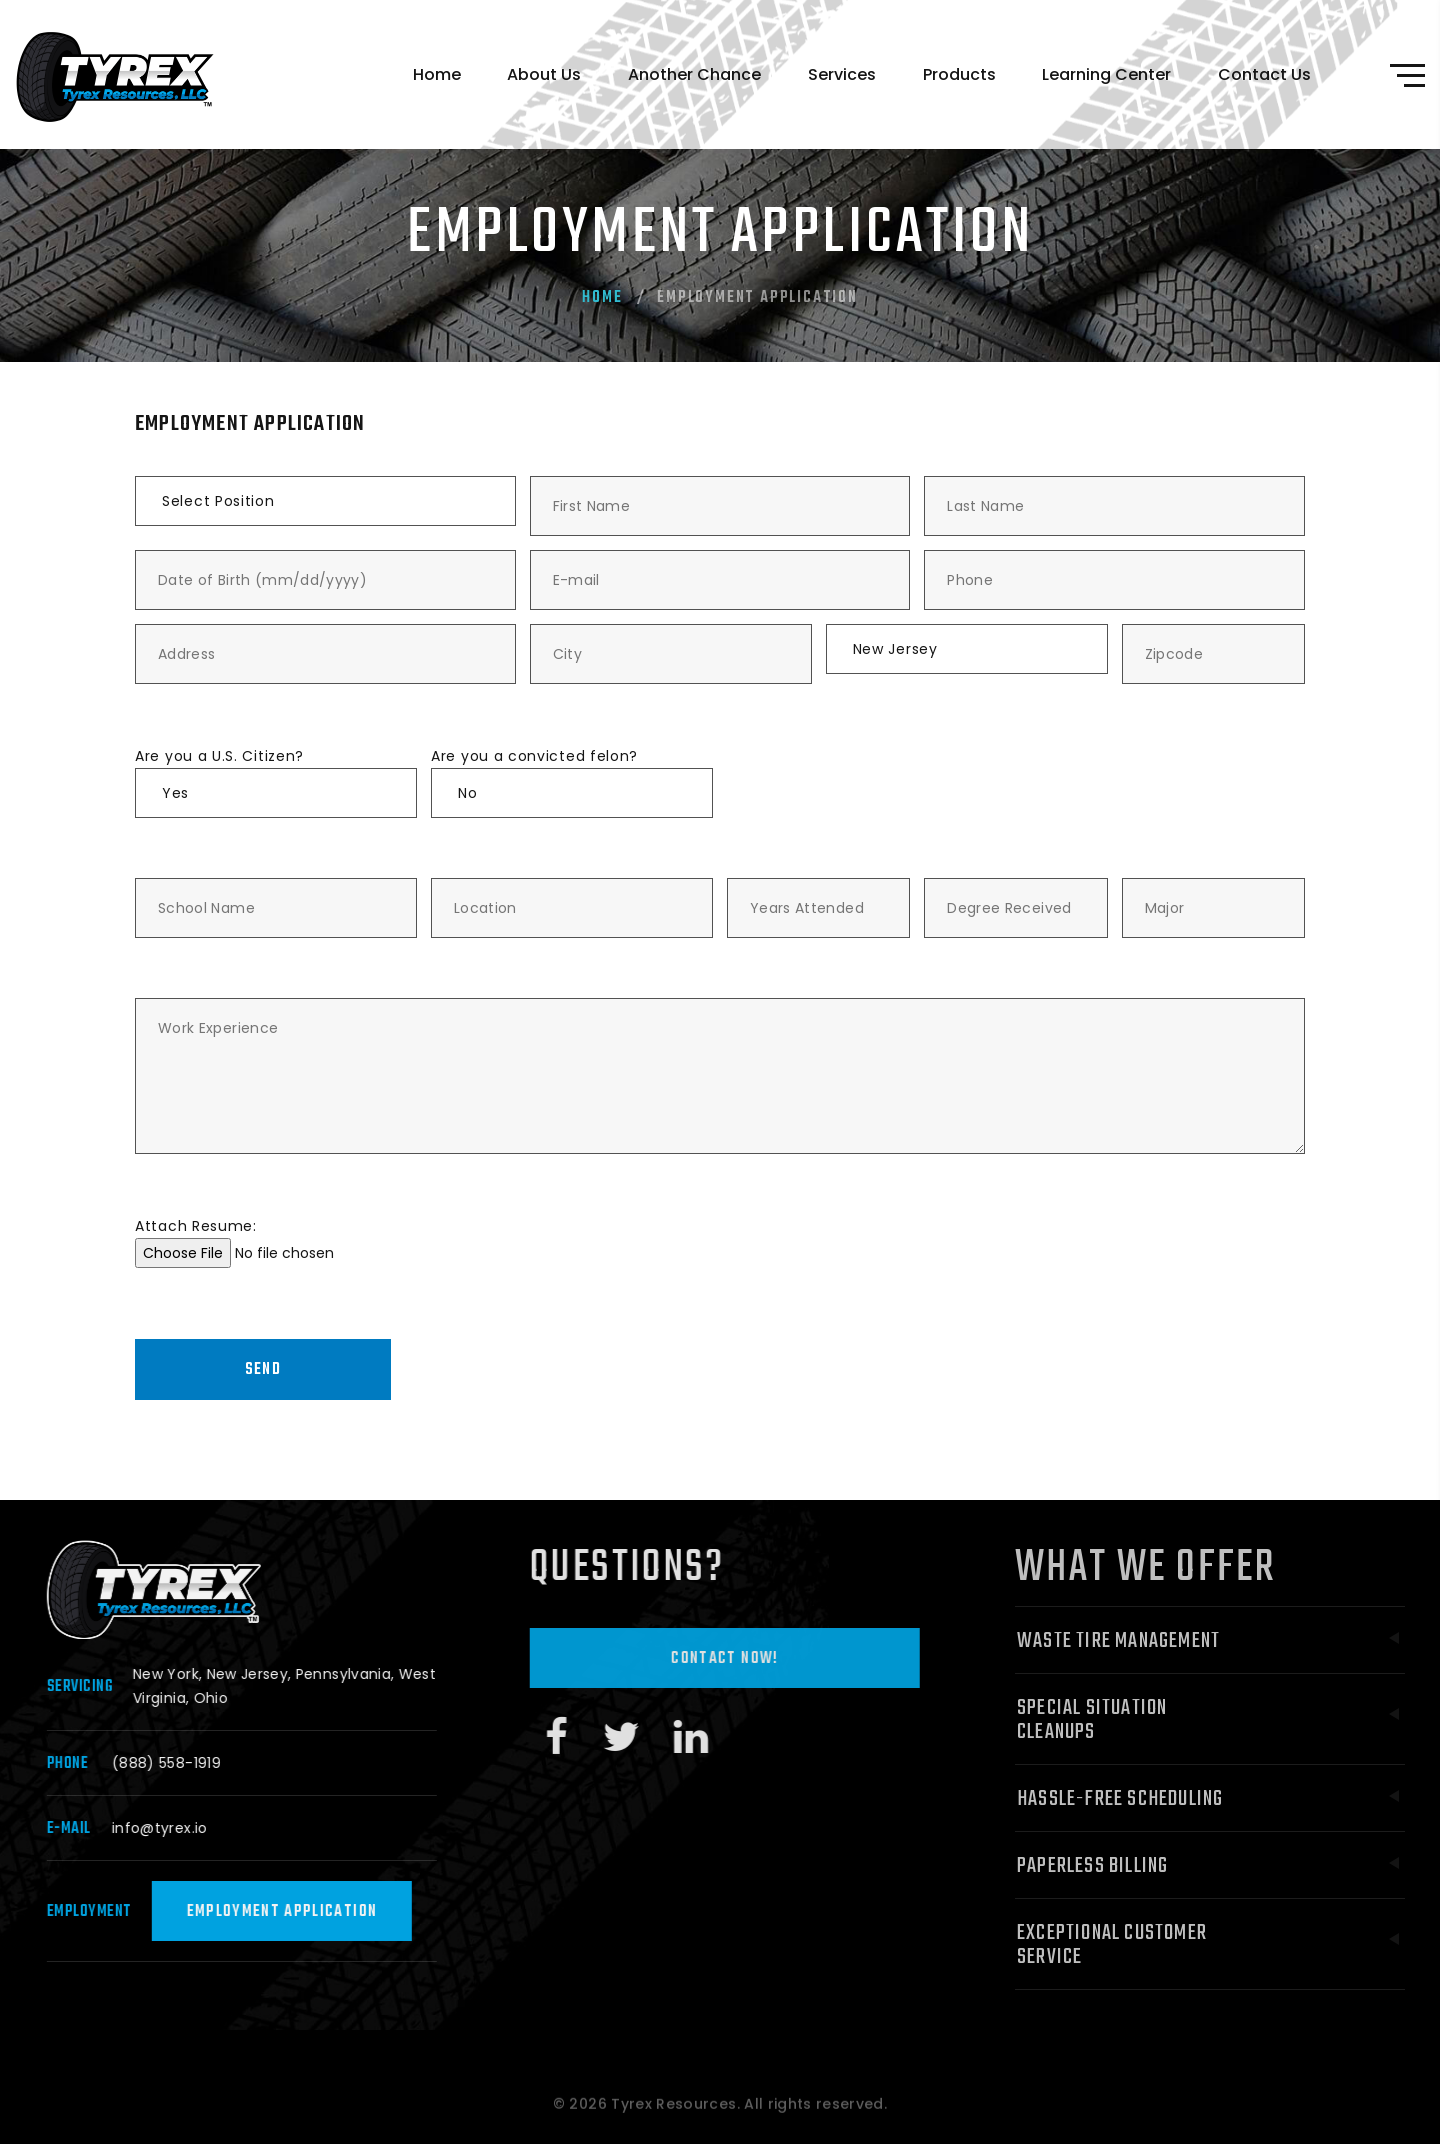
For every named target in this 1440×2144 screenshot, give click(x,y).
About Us (544, 74)
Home (437, 74)
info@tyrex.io (181, 1828)
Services (842, 74)
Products (959, 74)
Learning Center (1106, 74)
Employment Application (302, 1912)
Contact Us (1264, 74)
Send (263, 1370)
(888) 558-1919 (187, 1763)
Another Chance (694, 74)
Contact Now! (754, 1659)
